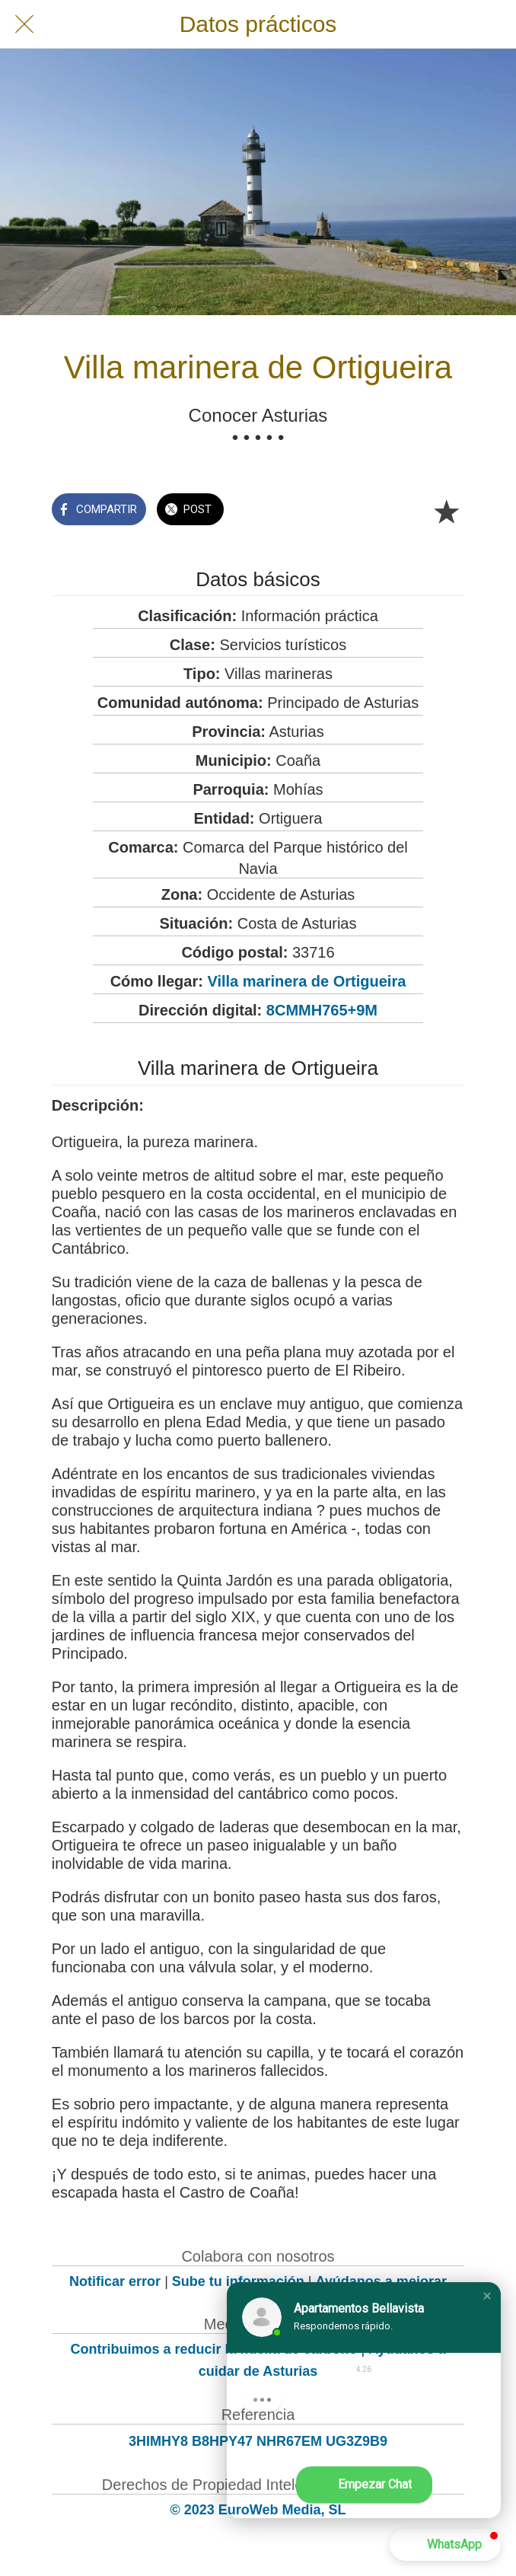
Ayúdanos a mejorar (381, 2281)
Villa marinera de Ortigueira (306, 981)
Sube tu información (238, 2281)
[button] (487, 2295)
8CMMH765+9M (321, 1010)
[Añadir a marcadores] (446, 511)
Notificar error (115, 2281)
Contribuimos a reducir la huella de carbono (213, 2349)
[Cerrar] (24, 24)
